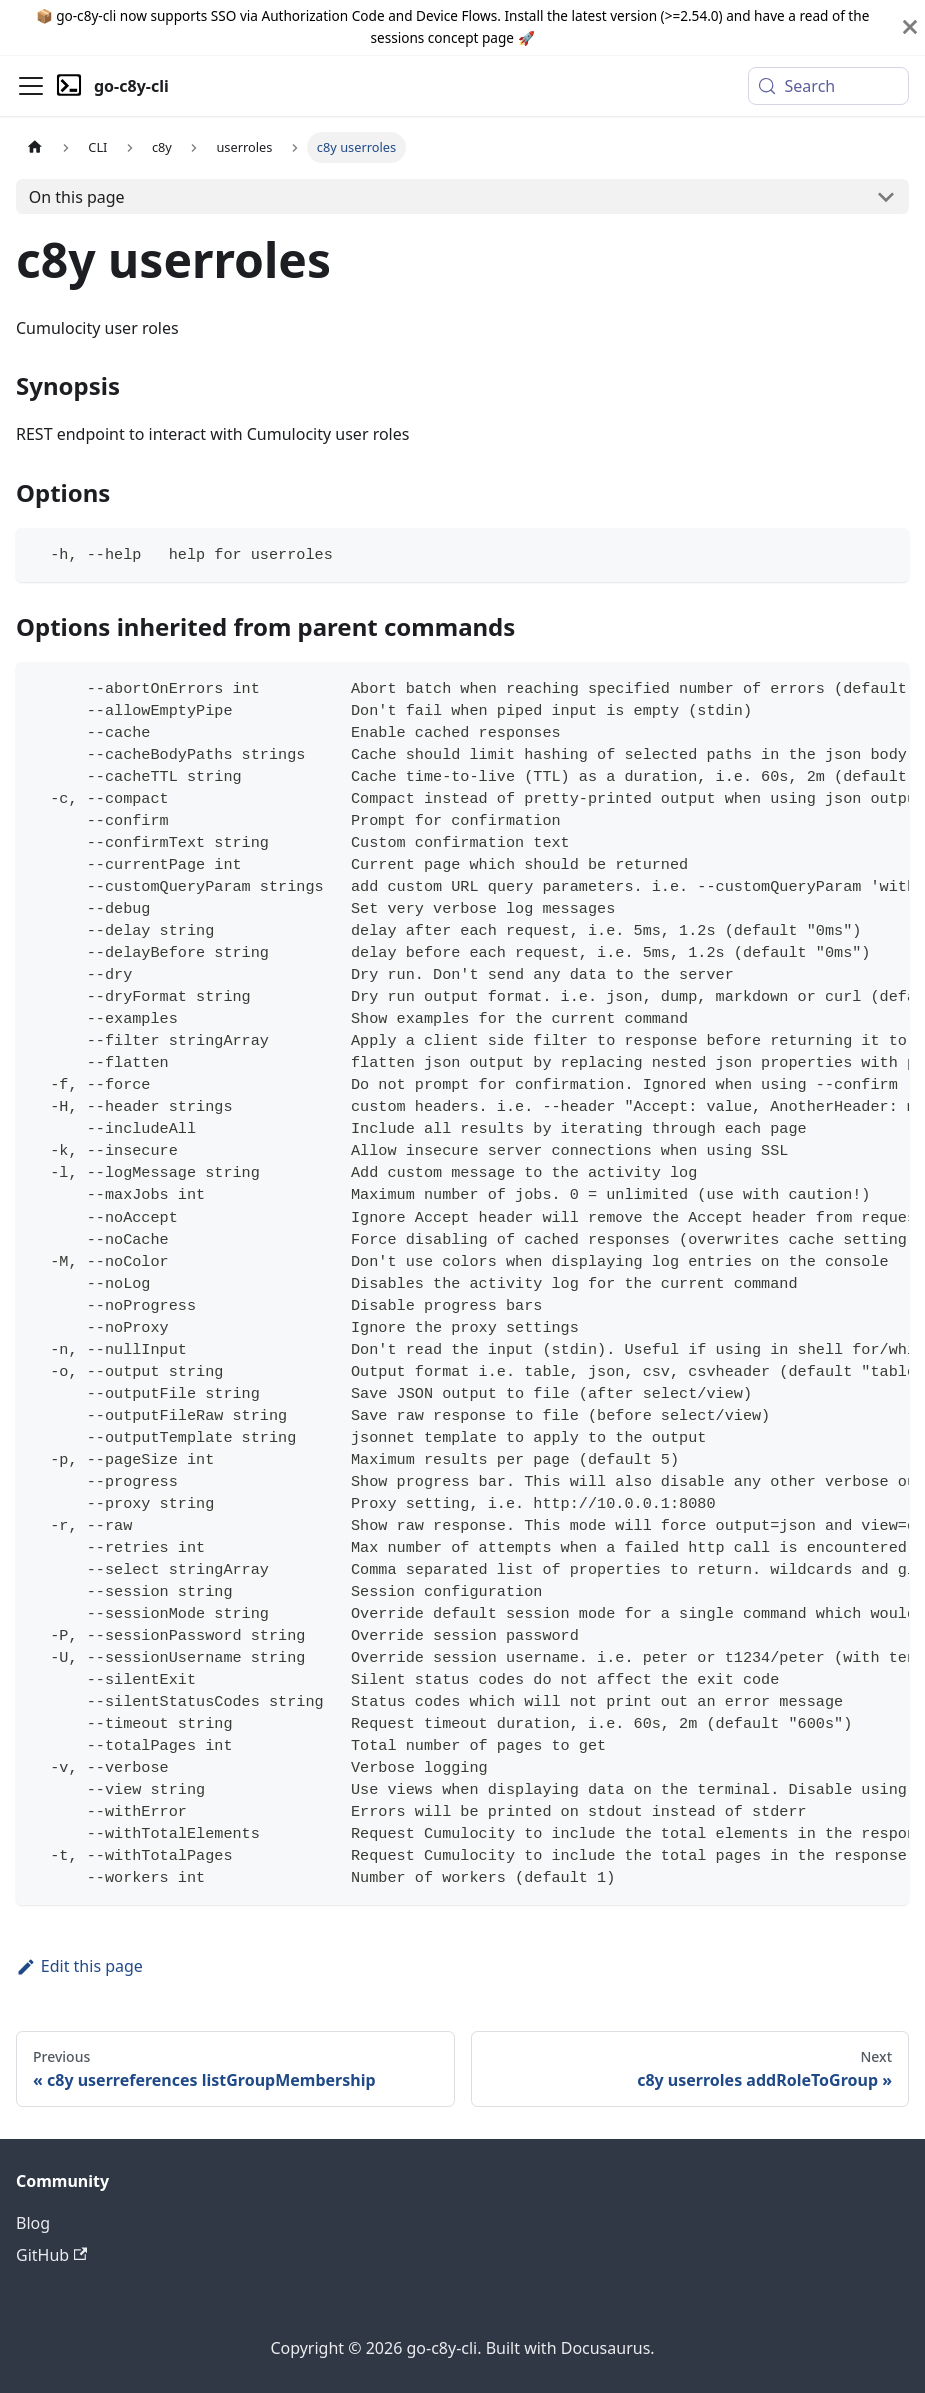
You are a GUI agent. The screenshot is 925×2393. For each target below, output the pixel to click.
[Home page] (35, 147)
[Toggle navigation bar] (31, 86)
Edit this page (79, 1966)
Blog (33, 2223)
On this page (77, 197)
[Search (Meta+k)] (828, 86)
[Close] (910, 27)
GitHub (51, 2255)
